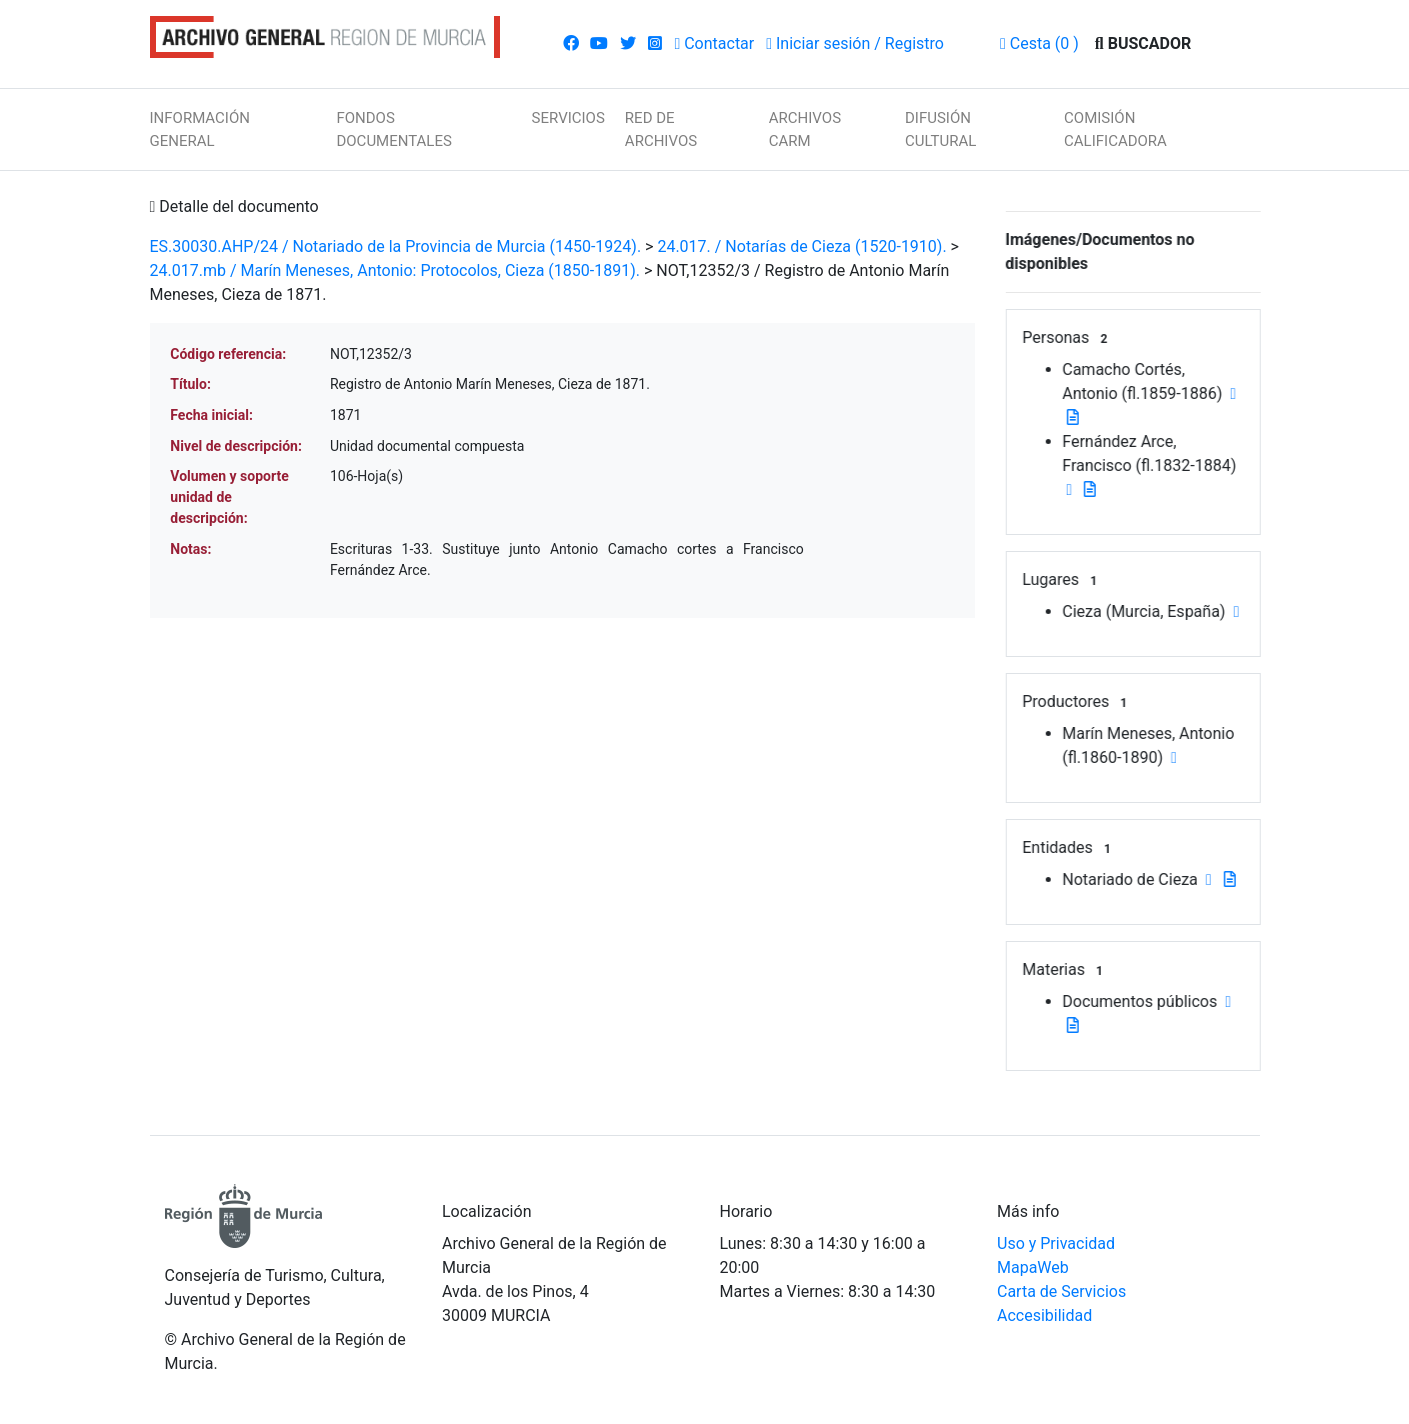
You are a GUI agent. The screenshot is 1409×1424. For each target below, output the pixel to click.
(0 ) (1039, 43)
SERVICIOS (568, 118)
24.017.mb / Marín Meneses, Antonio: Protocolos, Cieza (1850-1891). (395, 270)
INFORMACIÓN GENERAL (200, 129)
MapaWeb (1033, 1267)
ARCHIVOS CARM (805, 129)
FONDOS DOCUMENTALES (393, 129)
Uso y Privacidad (1056, 1243)
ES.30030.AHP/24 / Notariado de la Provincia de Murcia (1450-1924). (396, 246)
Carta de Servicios (1061, 1291)
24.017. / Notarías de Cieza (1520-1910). (801, 246)
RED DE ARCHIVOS (661, 129)
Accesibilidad (1044, 1315)
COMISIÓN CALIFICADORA (1115, 129)
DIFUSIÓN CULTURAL (940, 129)
